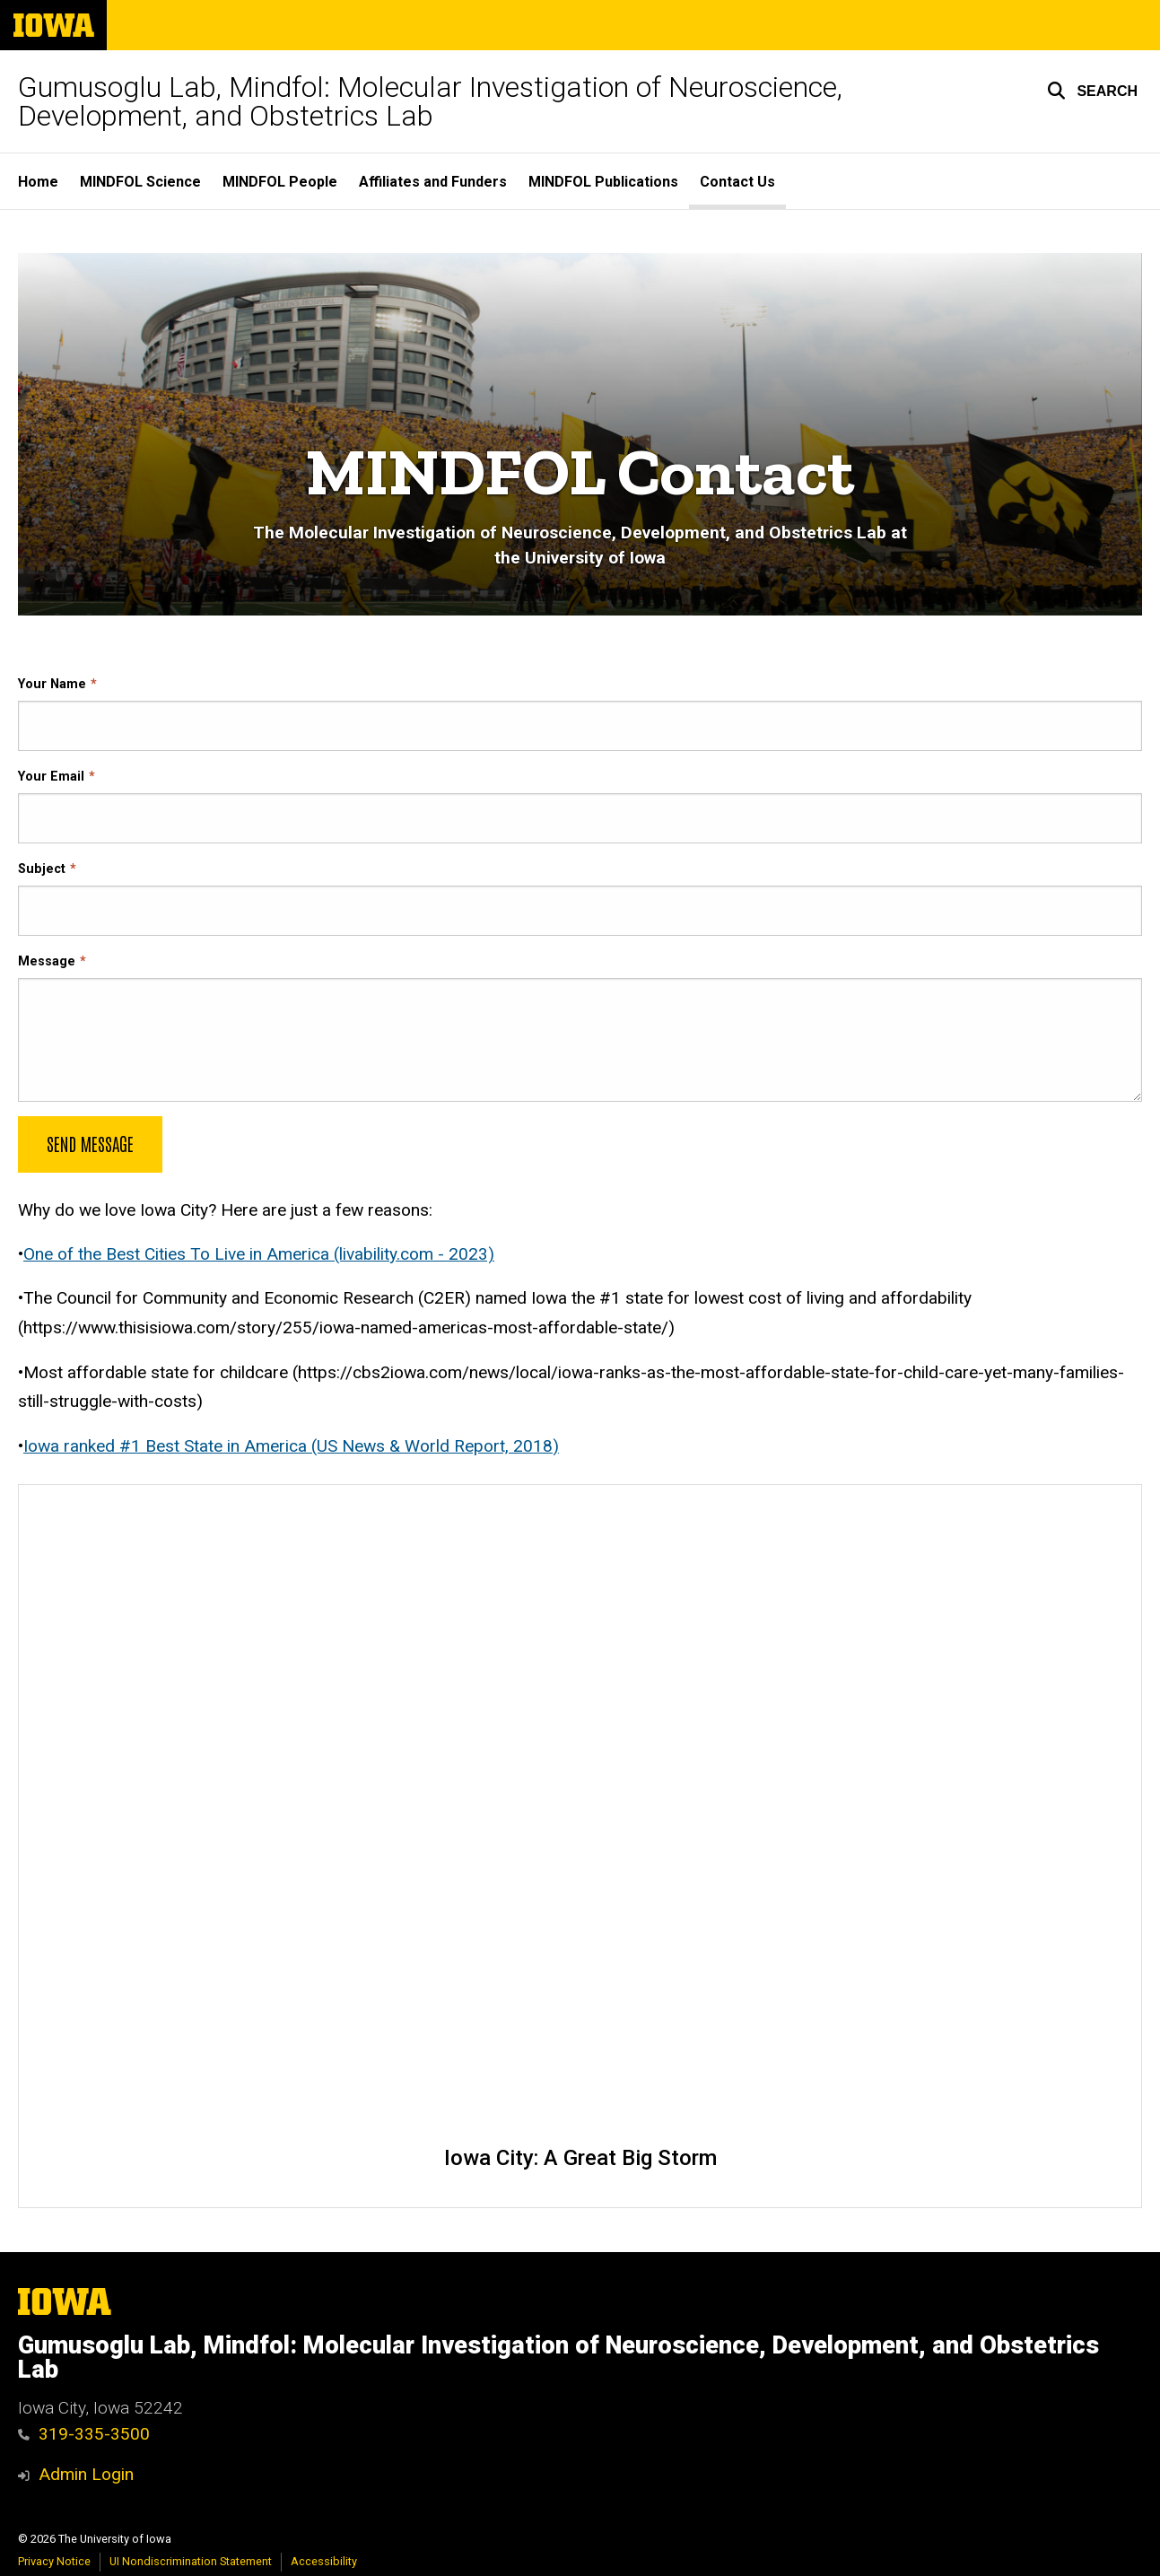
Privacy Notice (54, 2561)
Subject (41, 869)
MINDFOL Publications (603, 181)
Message (46, 961)
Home (38, 181)
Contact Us (737, 181)
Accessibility (324, 2561)
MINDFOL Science (140, 181)
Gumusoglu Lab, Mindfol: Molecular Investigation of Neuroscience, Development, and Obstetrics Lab (430, 101)
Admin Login (86, 2474)
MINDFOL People (279, 181)
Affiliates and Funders (433, 181)
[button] (1092, 90)
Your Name (52, 684)
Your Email (51, 776)
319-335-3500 (84, 2433)
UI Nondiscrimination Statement (190, 2561)
